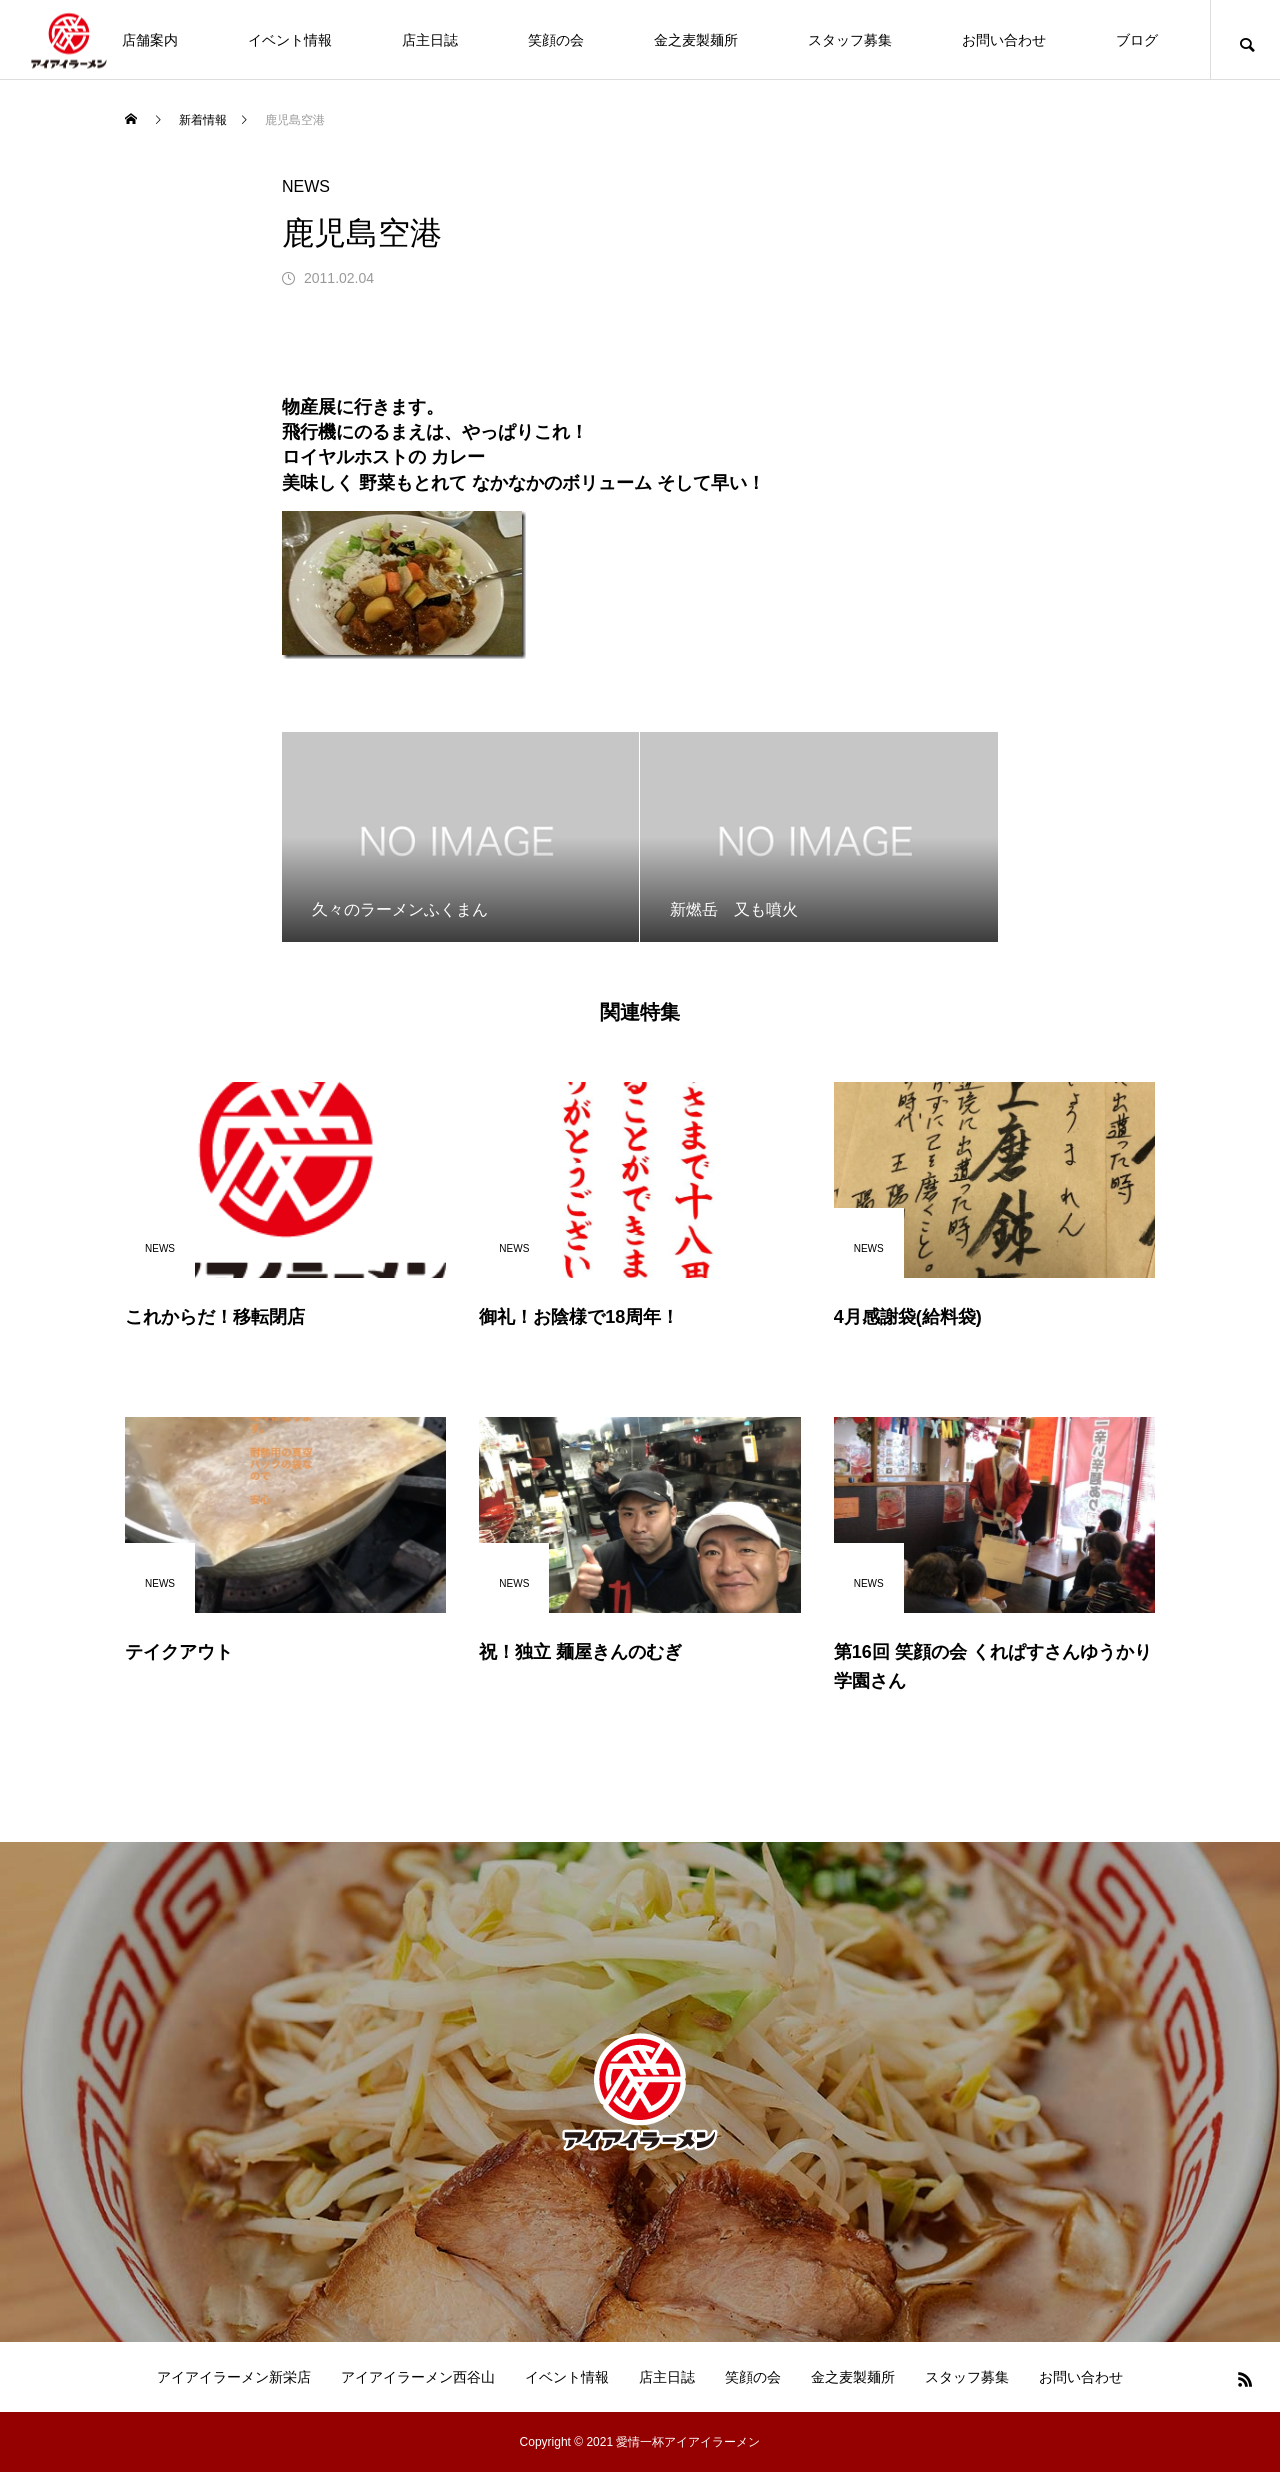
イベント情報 (290, 40)
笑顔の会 (556, 40)
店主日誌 (430, 40)
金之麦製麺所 (696, 40)
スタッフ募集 (850, 40)
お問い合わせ (1004, 40)
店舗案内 (150, 40)
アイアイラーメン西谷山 (418, 2377)
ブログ (1137, 40)
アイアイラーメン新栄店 (234, 2377)
